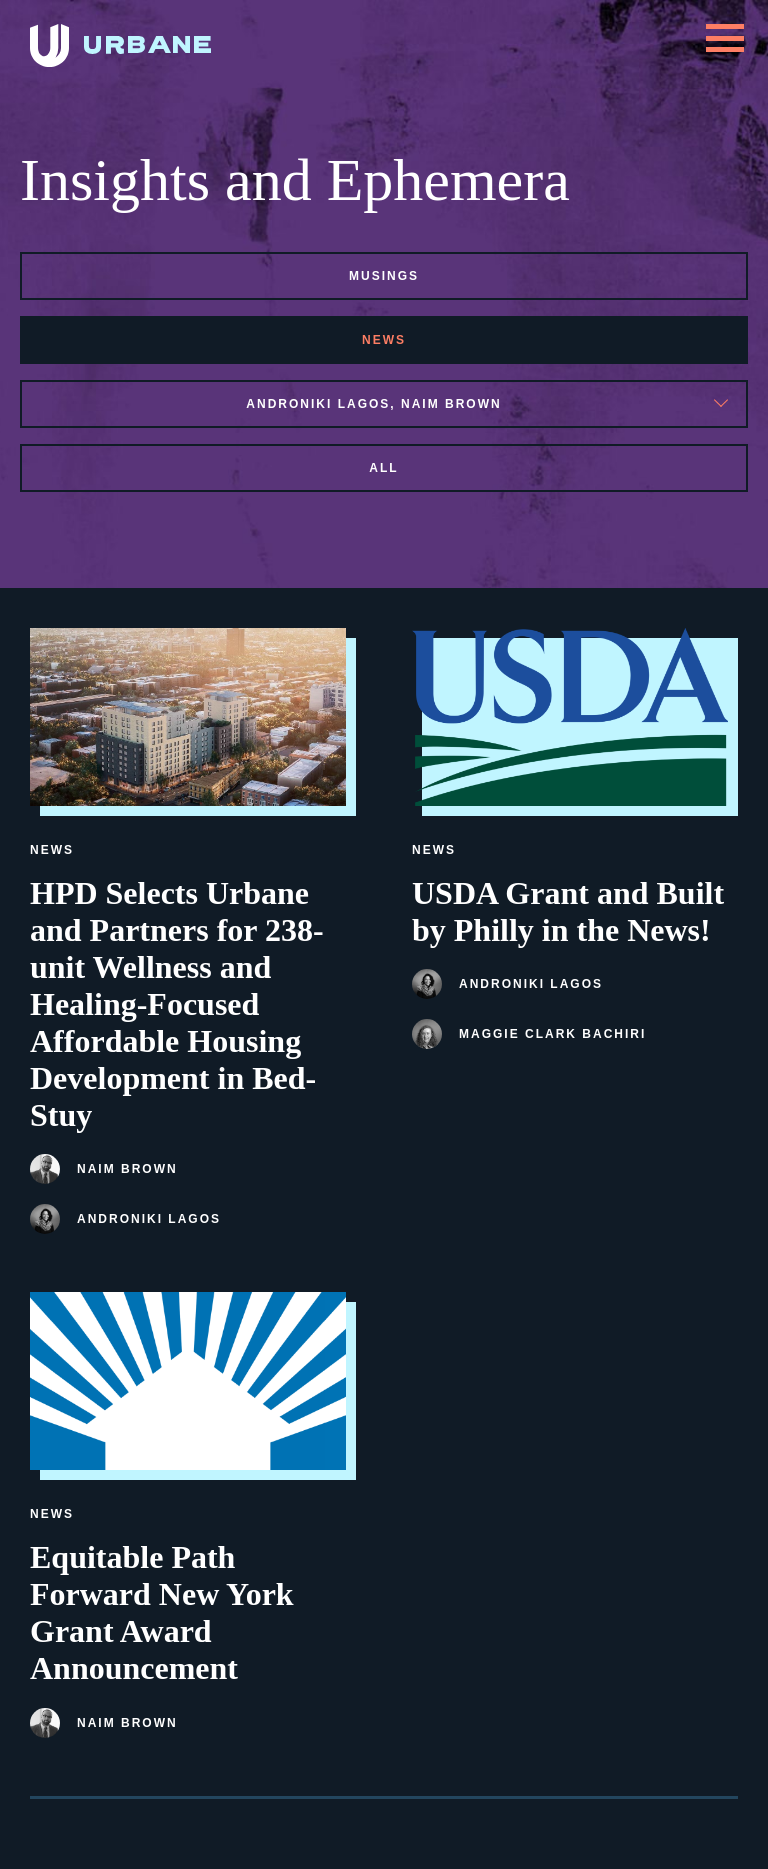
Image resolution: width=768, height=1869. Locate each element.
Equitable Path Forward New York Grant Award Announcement (162, 1612)
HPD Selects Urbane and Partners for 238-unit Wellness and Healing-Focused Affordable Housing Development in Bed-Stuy (177, 1004)
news (384, 340)
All (383, 468)
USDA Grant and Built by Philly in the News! (568, 911)
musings (384, 276)
